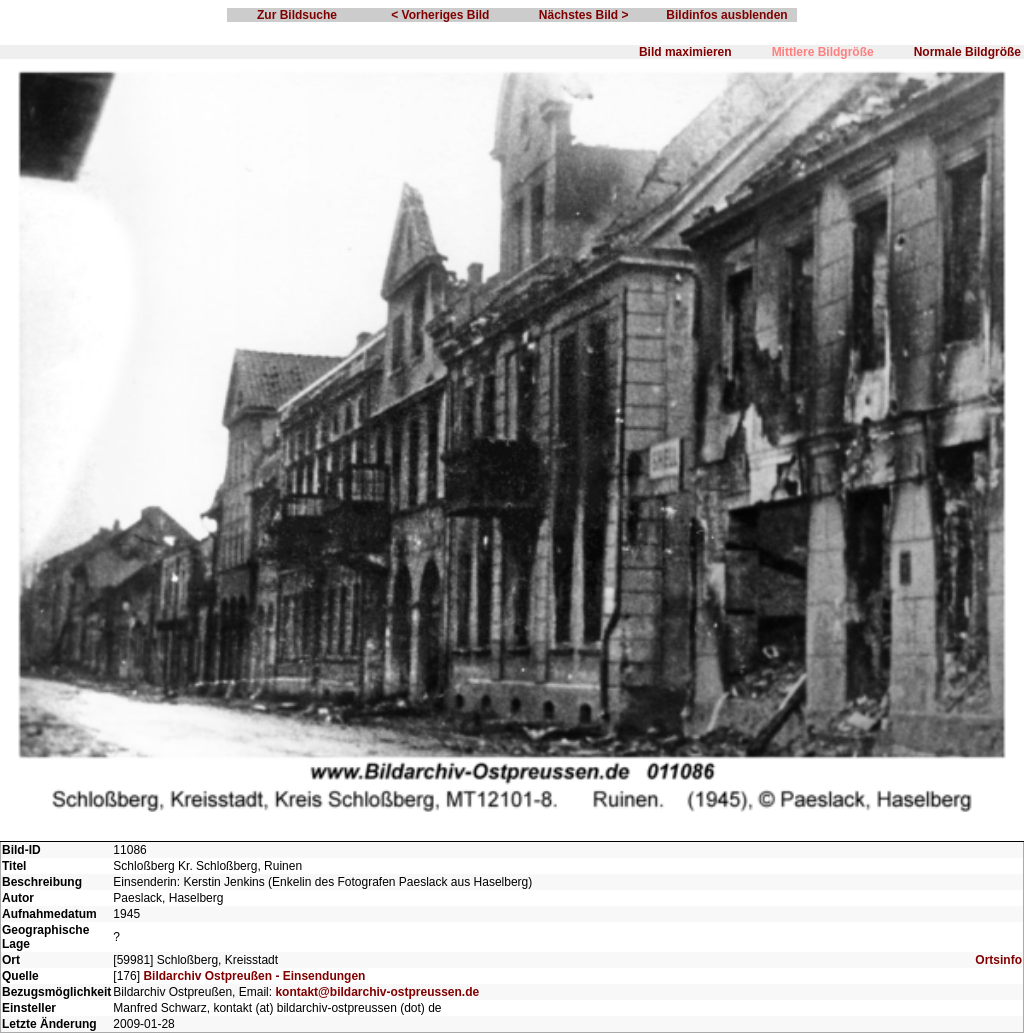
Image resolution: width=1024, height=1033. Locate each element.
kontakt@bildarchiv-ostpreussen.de (377, 992)
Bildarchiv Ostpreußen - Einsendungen (254, 976)
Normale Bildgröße (967, 52)
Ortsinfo (998, 960)
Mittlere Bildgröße (823, 52)
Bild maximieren (685, 52)
